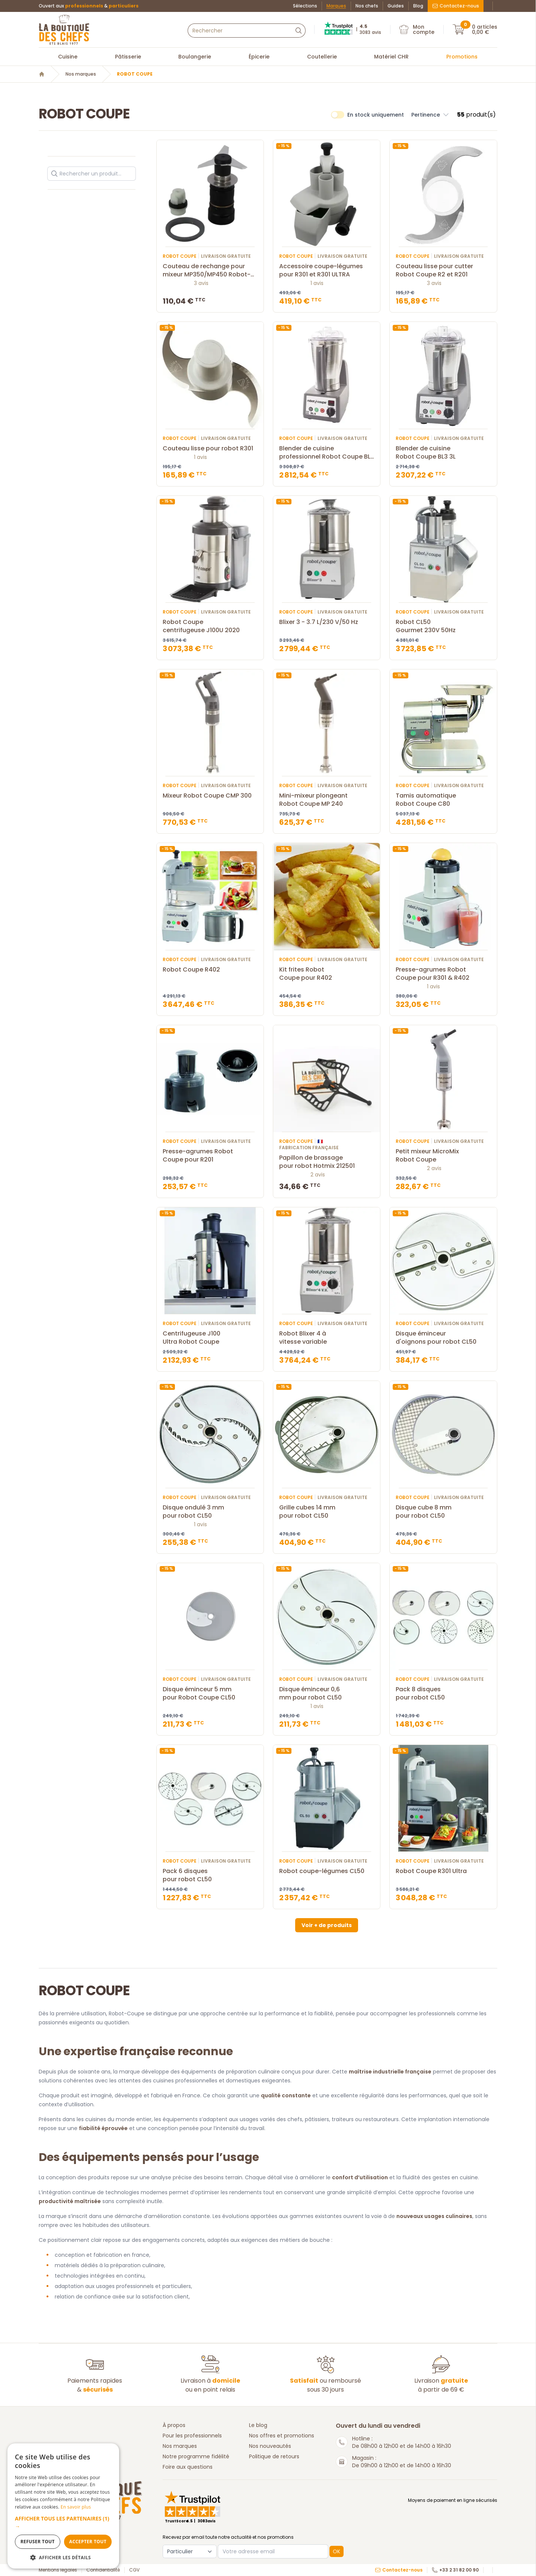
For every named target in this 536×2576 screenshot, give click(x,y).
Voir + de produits (327, 1925)
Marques (336, 6)
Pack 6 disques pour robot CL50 (210, 1875)
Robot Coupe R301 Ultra (443, 1871)
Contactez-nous (455, 6)
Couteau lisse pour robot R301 (210, 448)
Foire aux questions (188, 2467)
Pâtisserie (128, 56)
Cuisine (67, 56)
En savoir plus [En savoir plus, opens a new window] (76, 2507)
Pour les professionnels (192, 2435)
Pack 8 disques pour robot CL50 (443, 1693)
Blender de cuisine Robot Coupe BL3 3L (443, 452)
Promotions (462, 56)
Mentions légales (58, 2570)
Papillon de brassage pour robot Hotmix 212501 (326, 1162)
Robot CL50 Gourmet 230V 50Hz (443, 626)
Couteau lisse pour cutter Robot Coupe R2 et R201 (443, 270)
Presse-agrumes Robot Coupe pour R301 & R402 (443, 974)
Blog (418, 6)
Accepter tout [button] (87, 2541)
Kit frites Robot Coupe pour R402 (326, 974)
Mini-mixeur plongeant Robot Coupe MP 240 (326, 800)
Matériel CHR (391, 56)
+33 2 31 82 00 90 (455, 2570)
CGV (134, 2570)
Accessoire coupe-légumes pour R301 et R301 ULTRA (326, 270)
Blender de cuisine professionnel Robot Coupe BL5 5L (326, 452)
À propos (174, 2425)
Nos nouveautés (270, 2446)
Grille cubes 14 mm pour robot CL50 (326, 1512)
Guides (395, 6)
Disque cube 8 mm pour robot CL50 (443, 1512)
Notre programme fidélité (196, 2456)
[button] (63, 2522)
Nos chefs (366, 6)
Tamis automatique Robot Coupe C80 (443, 800)
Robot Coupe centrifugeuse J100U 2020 (210, 626)
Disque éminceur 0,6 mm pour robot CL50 (326, 1693)
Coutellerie (322, 56)
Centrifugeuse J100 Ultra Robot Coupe (210, 1338)
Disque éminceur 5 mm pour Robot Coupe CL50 (210, 1693)
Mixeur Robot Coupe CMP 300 (210, 796)
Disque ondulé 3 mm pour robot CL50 (210, 1512)
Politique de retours (274, 2456)
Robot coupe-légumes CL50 (326, 1871)
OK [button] (336, 2551)
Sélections (305, 6)
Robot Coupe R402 (210, 970)
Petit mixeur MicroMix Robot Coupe (443, 1155)
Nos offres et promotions (281, 2435)
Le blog (258, 2425)
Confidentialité (103, 2570)
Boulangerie (194, 56)
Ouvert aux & (88, 6)
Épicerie (259, 56)
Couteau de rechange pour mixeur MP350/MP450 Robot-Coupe (210, 270)
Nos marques (81, 74)
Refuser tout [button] (37, 2541)
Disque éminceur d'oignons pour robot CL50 (443, 1338)
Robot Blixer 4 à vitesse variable (326, 1338)
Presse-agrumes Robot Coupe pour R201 (210, 1155)
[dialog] (63, 2506)
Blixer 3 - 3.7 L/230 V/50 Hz (326, 622)
